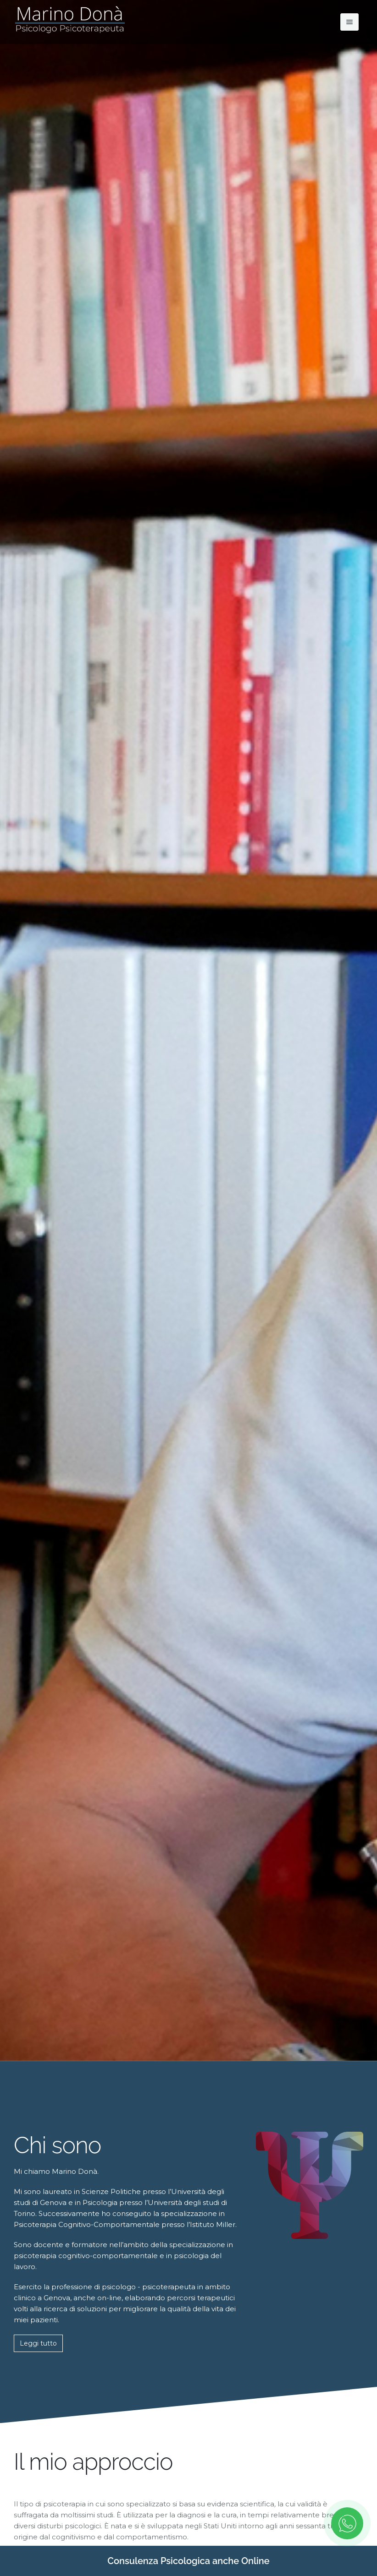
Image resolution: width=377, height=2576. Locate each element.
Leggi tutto (38, 2343)
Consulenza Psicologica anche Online (188, 2560)
